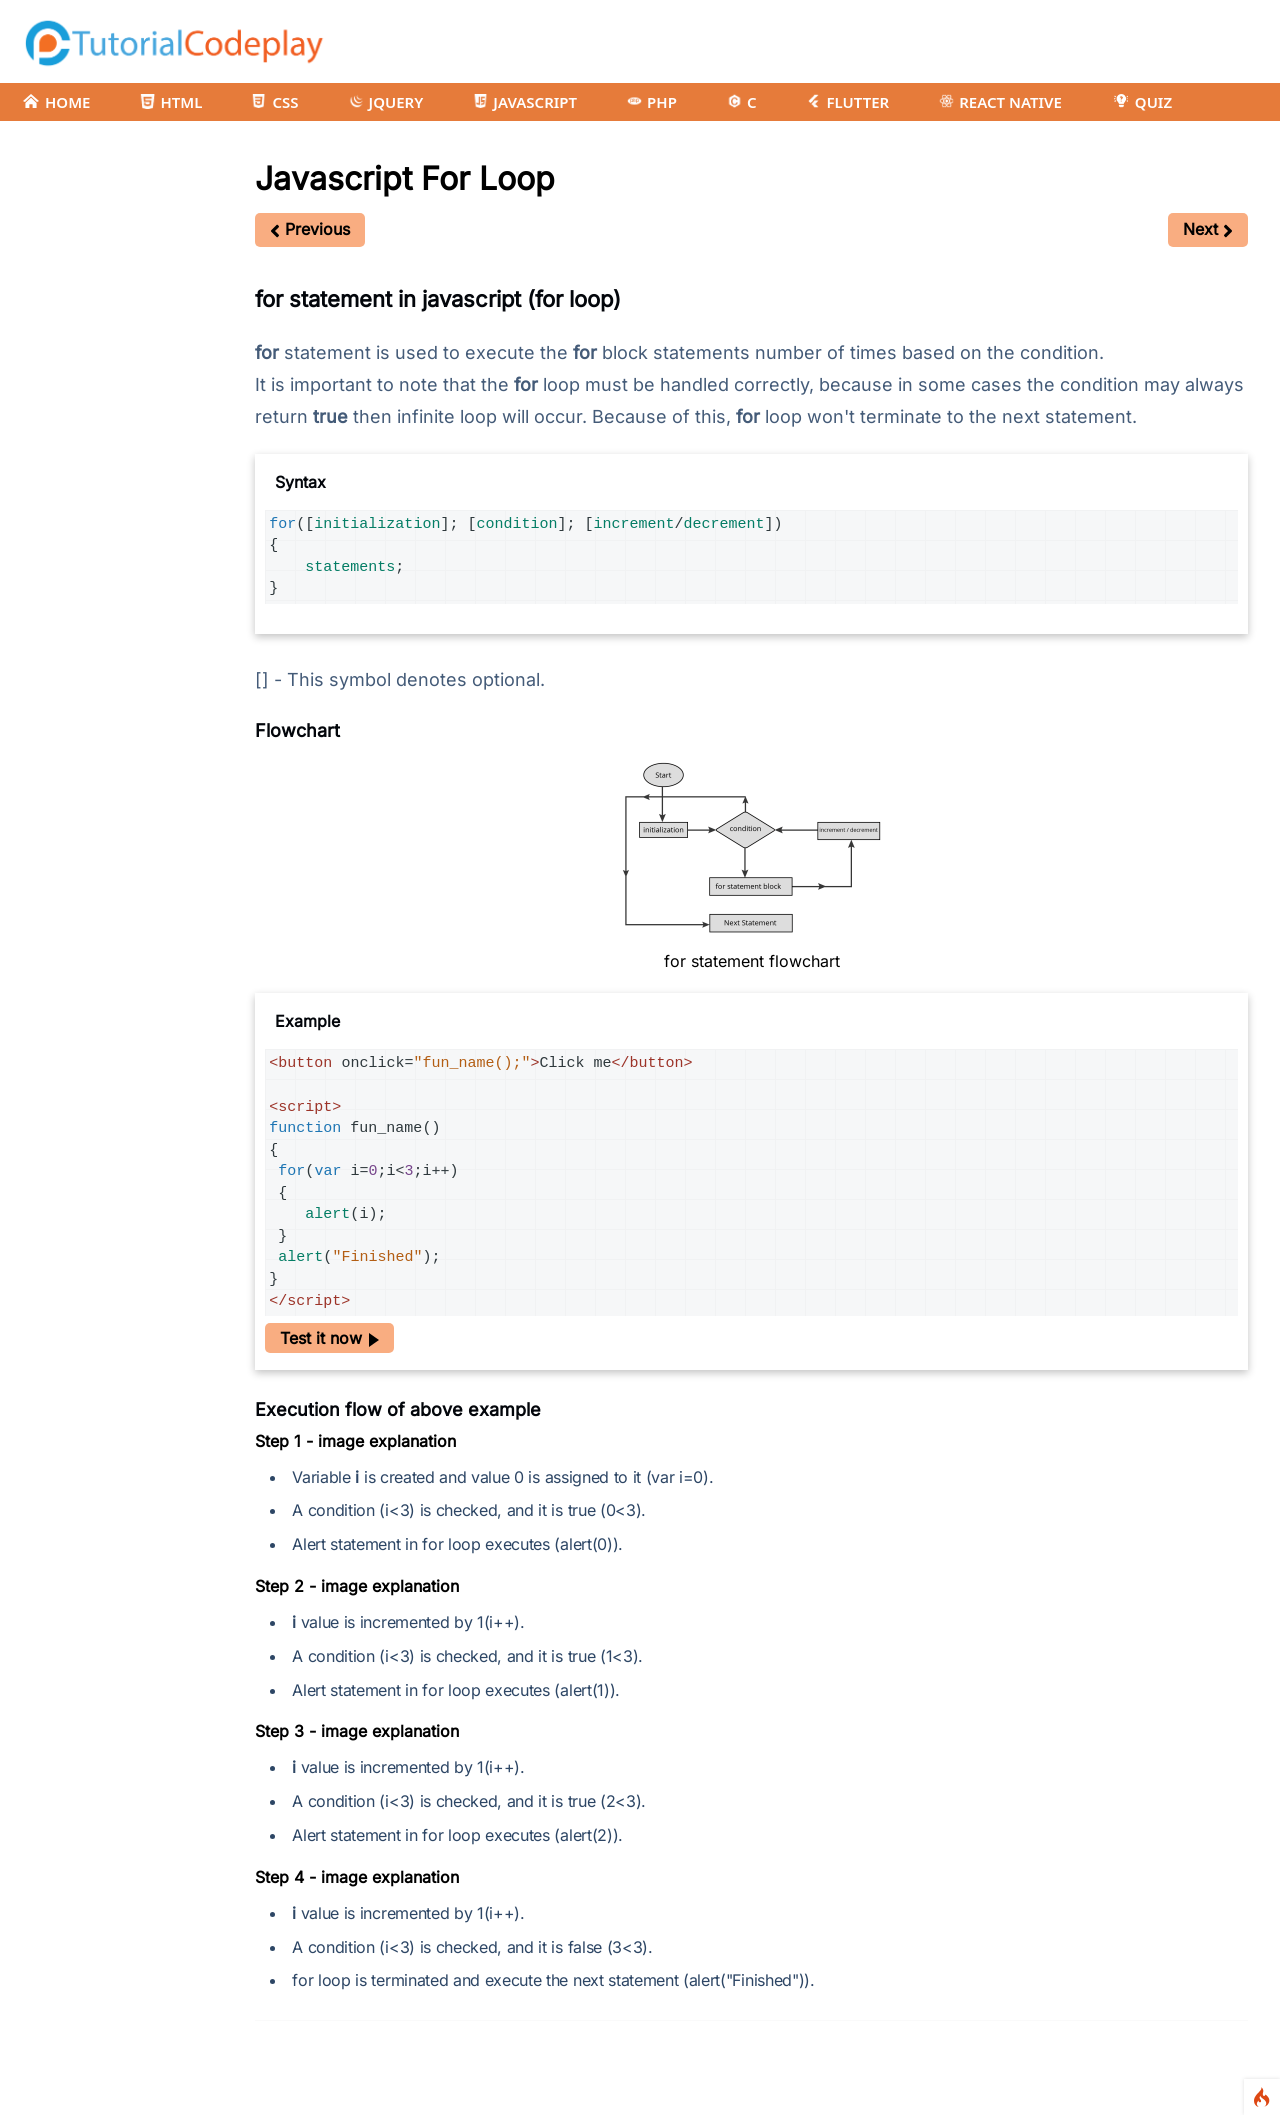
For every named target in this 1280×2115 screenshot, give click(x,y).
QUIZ (1142, 102)
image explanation (387, 1441)
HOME (56, 102)
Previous (310, 229)
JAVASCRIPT (525, 102)
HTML (171, 102)
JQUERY (386, 102)
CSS (275, 102)
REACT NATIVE (1000, 102)
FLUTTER (847, 102)
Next (1208, 229)
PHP (652, 102)
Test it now (329, 1338)
